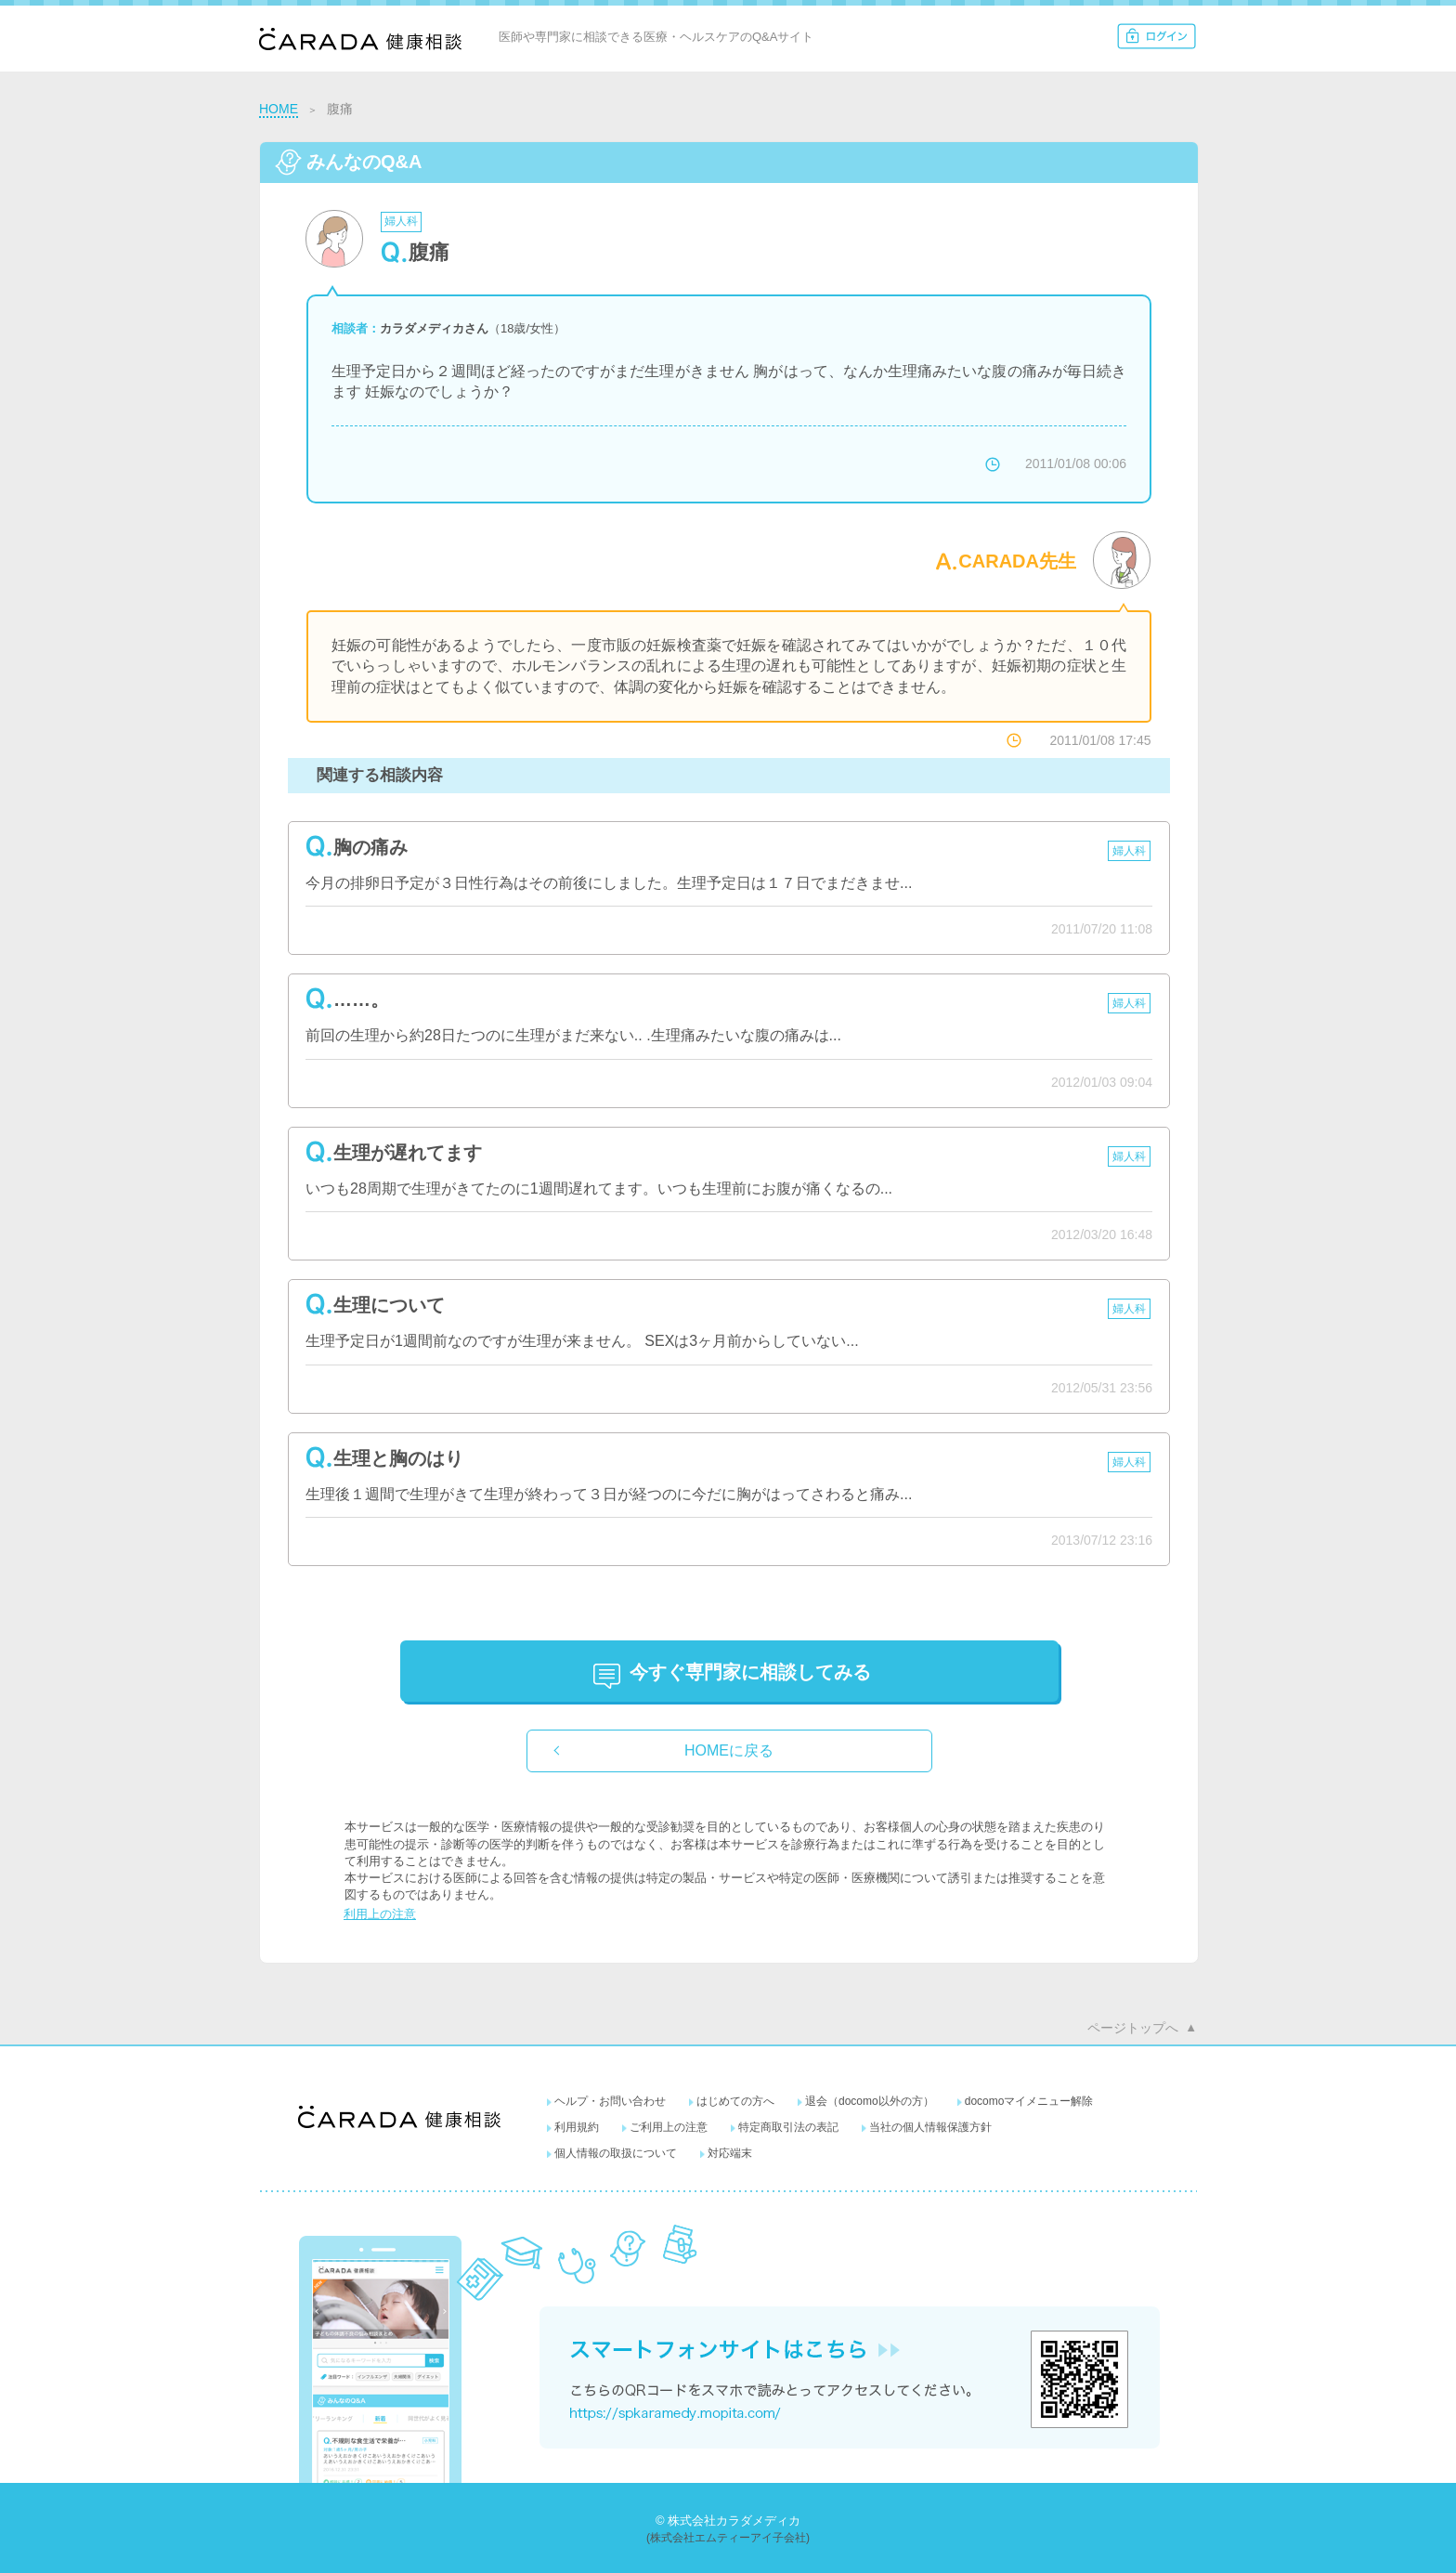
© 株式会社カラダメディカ (728, 2520)
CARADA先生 (1017, 561)
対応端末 (730, 2153)
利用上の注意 (380, 1914)
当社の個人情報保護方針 (930, 2127)
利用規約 (576, 2127)
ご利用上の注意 (669, 2127)
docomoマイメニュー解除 (1029, 2101)
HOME (278, 108)
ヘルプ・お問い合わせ (610, 2101)
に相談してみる (750, 1672)
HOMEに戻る (729, 1750)
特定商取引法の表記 (788, 2127)
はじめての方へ (735, 2101)
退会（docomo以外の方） (869, 2101)
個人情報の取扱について (615, 2153)
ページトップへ (1132, 2027)
